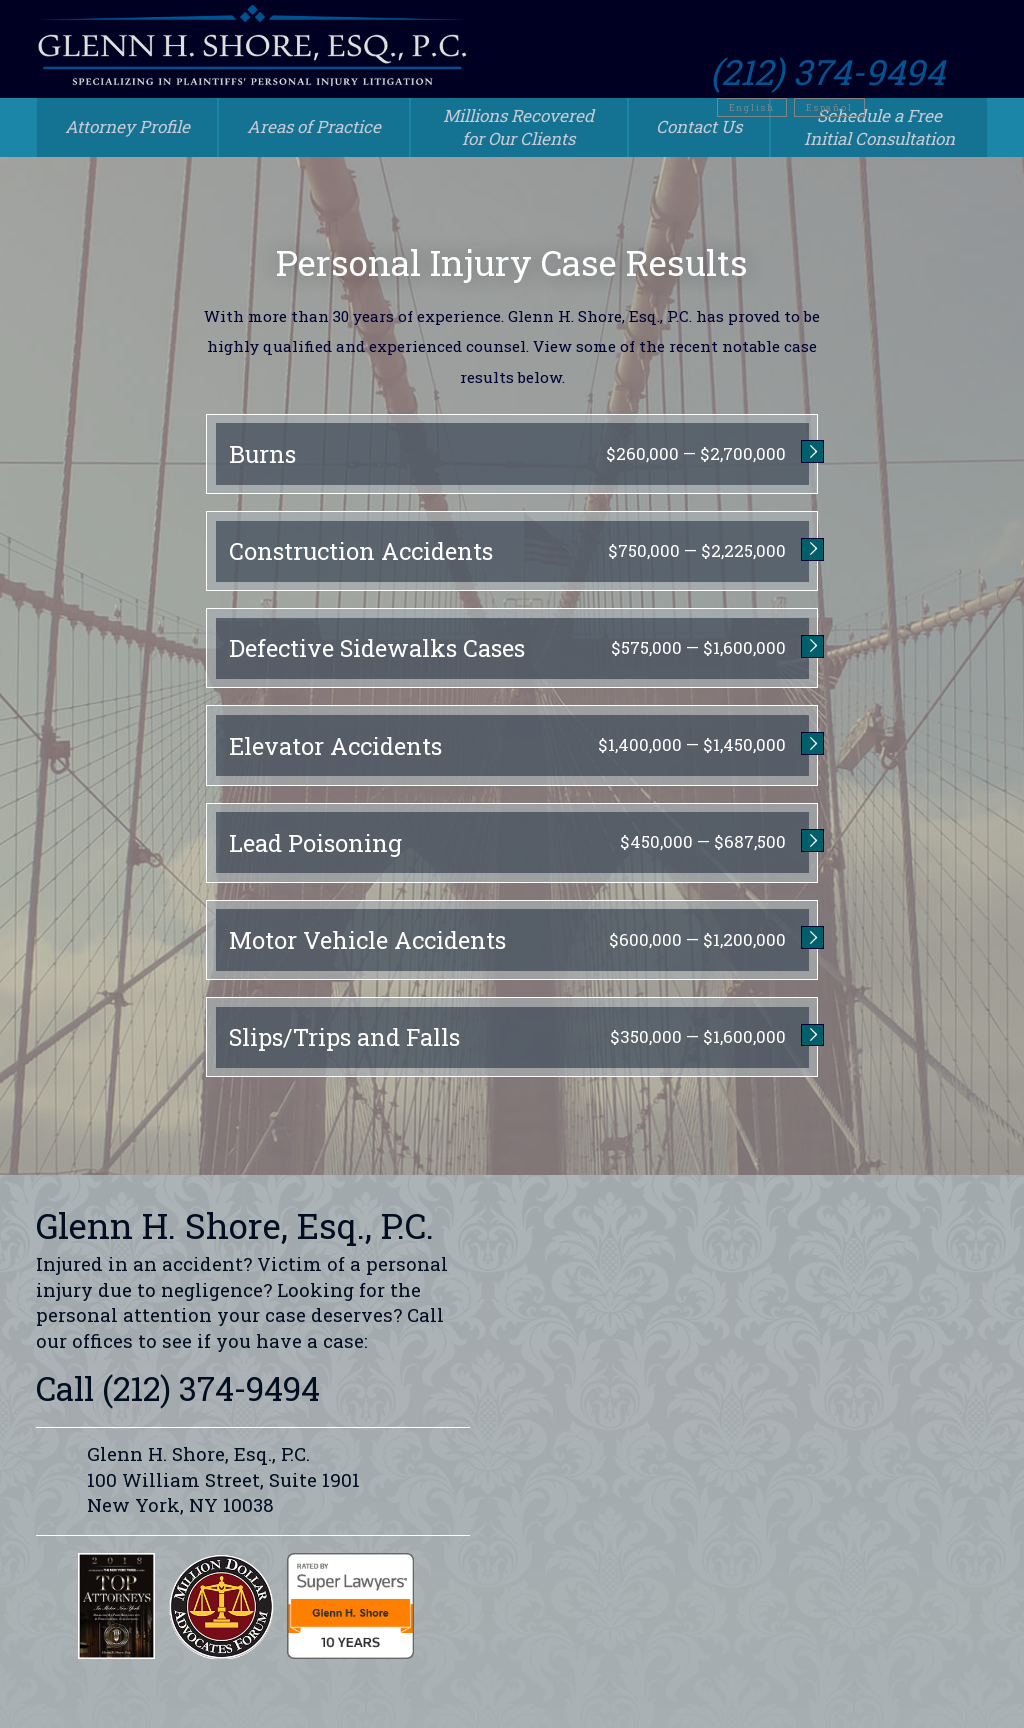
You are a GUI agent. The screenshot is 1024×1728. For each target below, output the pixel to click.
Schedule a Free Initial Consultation (879, 127)
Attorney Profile (127, 126)
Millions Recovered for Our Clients (518, 127)
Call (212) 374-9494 (178, 1388)
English (795, 70)
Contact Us (699, 126)
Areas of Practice (314, 126)
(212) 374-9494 (870, 35)
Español (872, 70)
